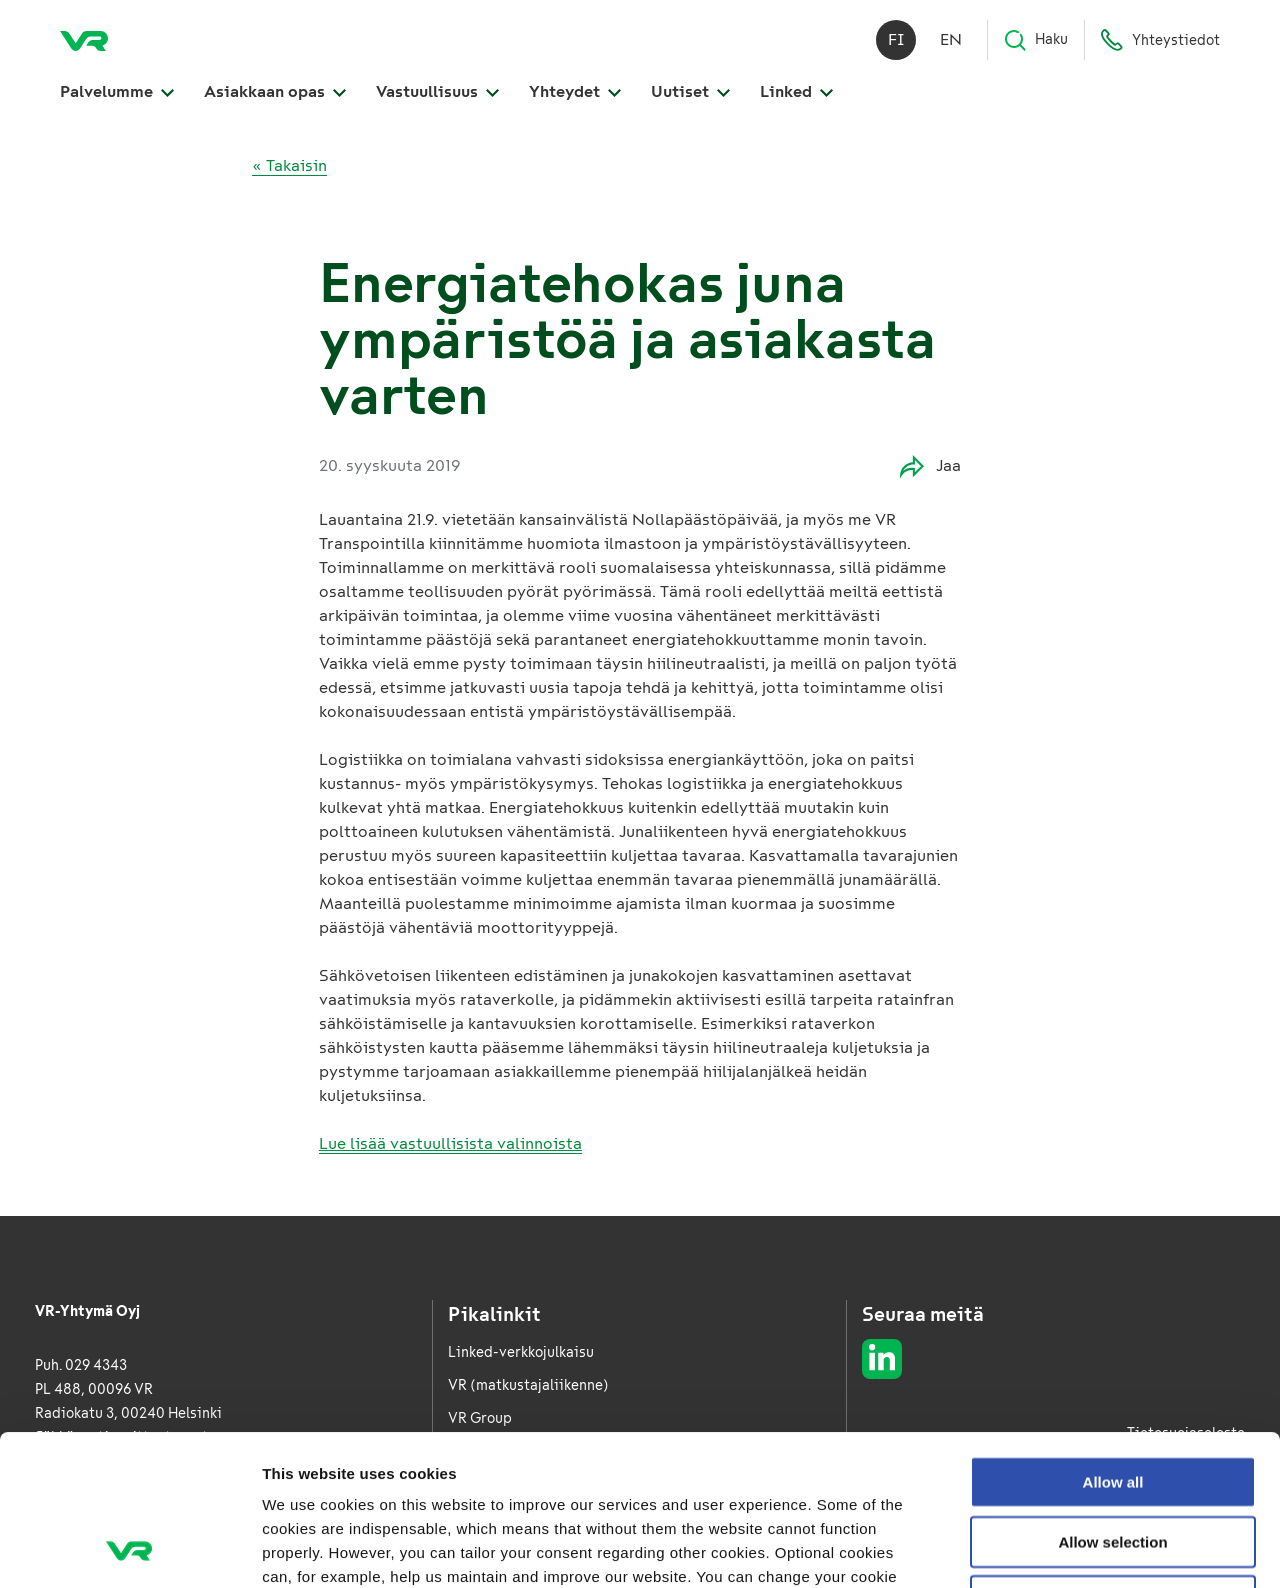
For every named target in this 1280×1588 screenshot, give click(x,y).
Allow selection (1112, 1400)
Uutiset (690, 91)
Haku (1035, 40)
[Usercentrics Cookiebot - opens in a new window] (129, 1549)
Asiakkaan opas (275, 91)
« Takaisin (289, 165)
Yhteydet (575, 91)
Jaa (930, 466)
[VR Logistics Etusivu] (84, 40)
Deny (1113, 1459)
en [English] (951, 39)
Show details (1049, 1548)
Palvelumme (117, 91)
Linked (796, 91)
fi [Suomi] (896, 39)
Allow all (1113, 1340)
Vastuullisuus (437, 91)
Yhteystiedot (1160, 40)
